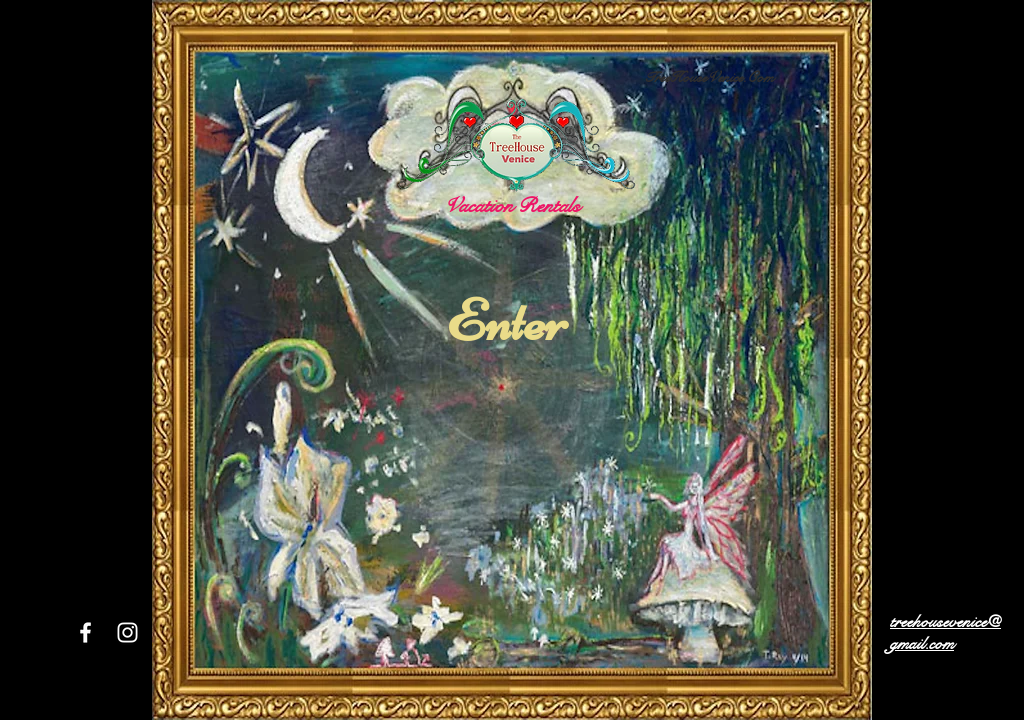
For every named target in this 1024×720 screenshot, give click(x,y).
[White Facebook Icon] (85, 632)
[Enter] (506, 321)
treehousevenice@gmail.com (945, 633)
